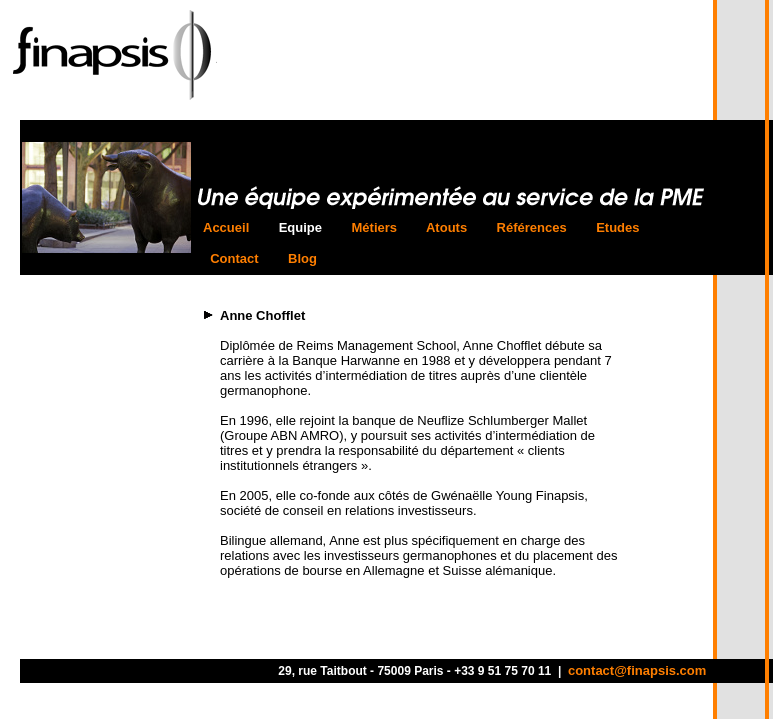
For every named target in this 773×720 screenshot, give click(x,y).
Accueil (229, 227)
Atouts (446, 227)
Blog (302, 258)
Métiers (374, 227)
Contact (234, 258)
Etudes (618, 227)
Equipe (300, 227)
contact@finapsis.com (637, 670)
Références (531, 227)
